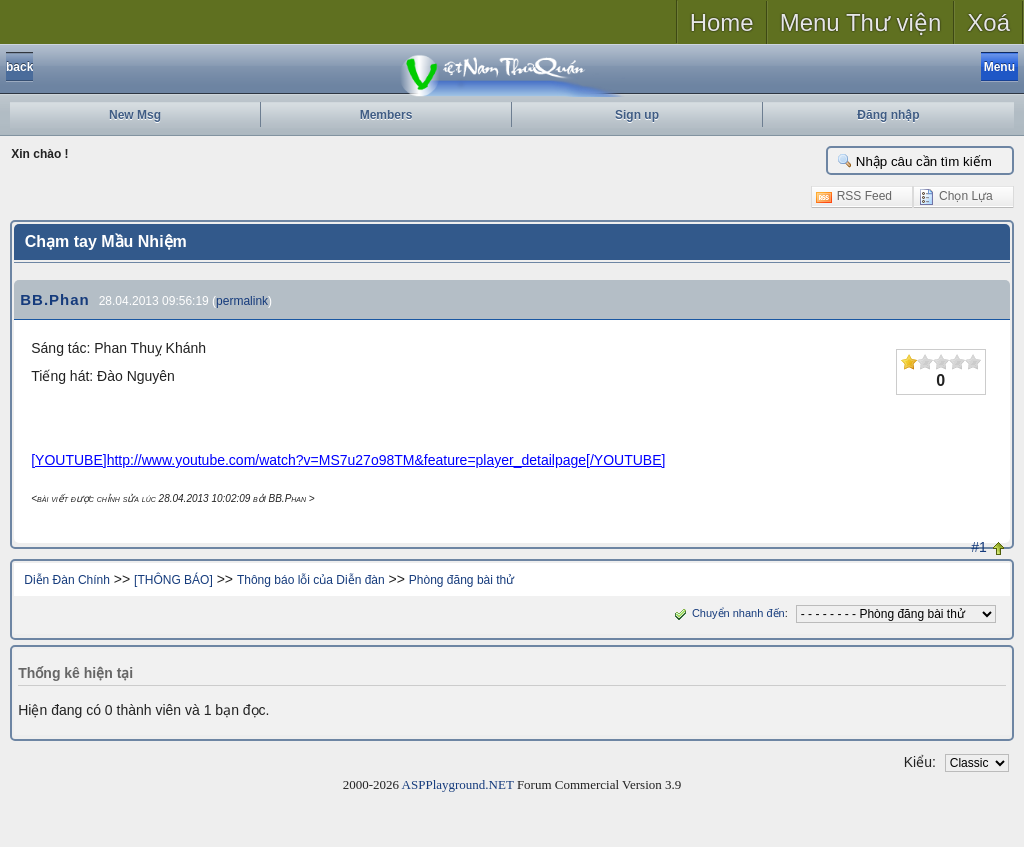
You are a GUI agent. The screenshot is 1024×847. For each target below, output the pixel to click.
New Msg (135, 115)
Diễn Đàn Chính (67, 580)
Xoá (988, 22)
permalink (242, 301)
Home (722, 22)
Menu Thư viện (861, 22)
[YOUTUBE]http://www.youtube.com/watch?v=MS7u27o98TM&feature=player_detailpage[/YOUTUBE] (348, 460)
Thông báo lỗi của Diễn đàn (311, 580)
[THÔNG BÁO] (173, 580)
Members (386, 115)
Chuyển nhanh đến (727, 613)
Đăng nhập (888, 115)
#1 (979, 547)
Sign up (637, 115)
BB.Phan (55, 299)
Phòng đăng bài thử (461, 580)
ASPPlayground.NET (458, 784)
